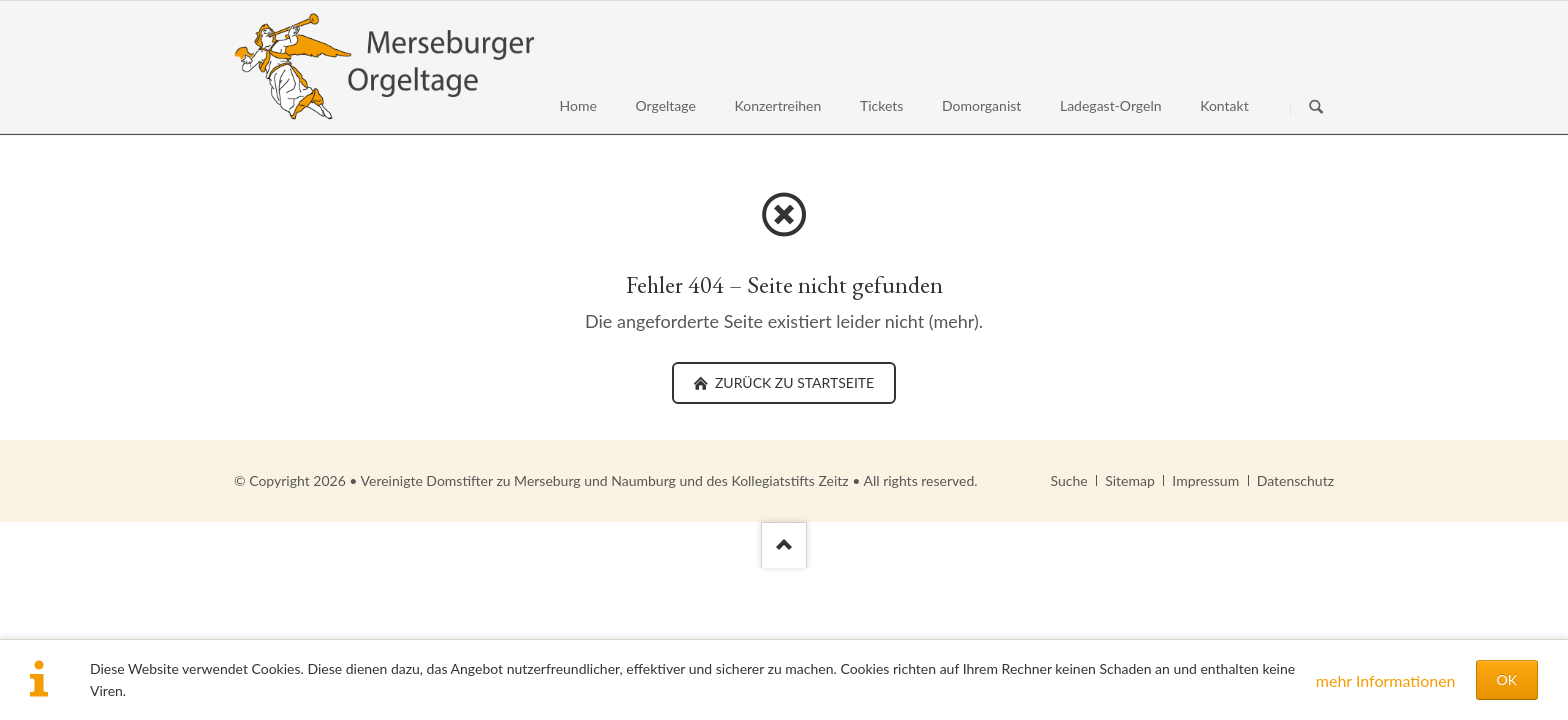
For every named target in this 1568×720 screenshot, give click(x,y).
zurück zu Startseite (792, 382)
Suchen (1316, 108)
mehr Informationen (1386, 680)
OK (1507, 679)
